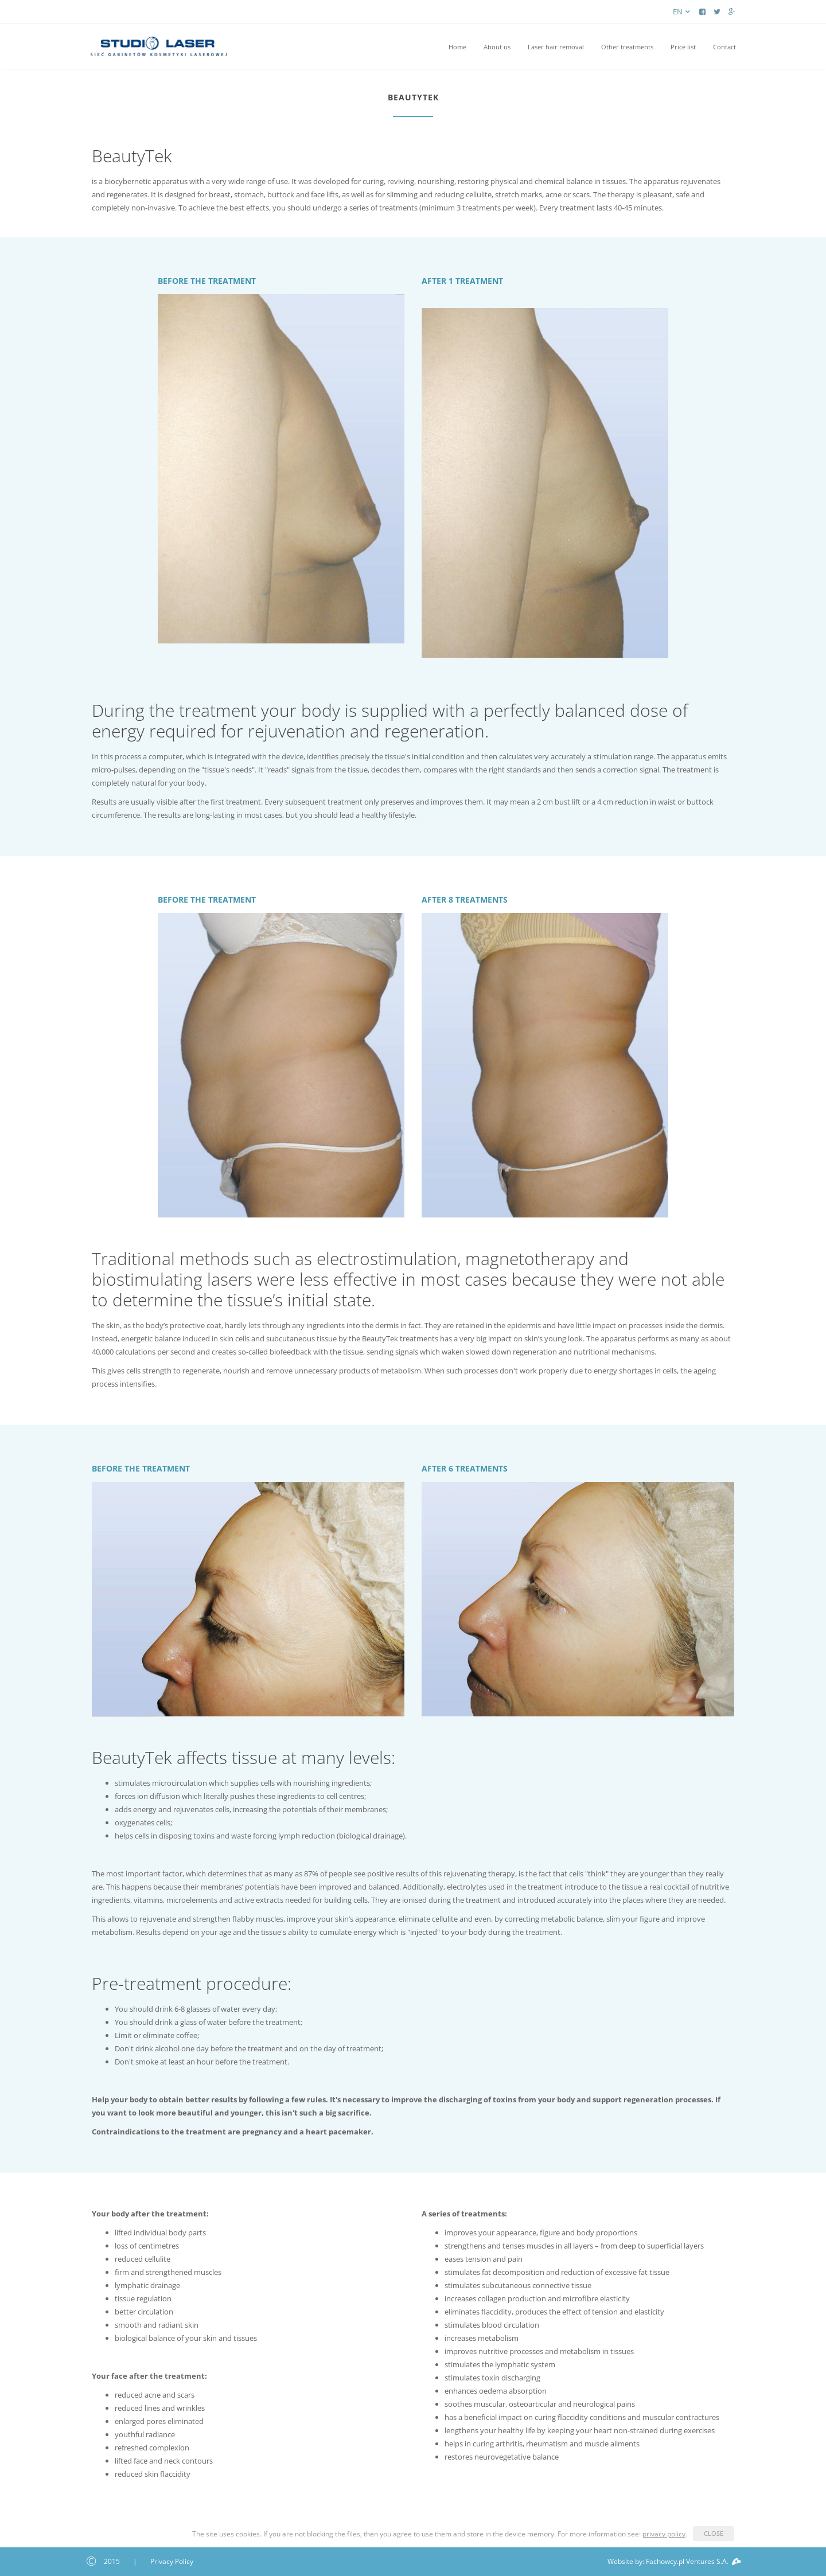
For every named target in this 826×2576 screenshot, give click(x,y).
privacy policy (663, 2534)
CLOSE (713, 2533)
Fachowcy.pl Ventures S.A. (693, 2561)
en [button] (683, 11)
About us (497, 46)
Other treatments (627, 46)
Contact (724, 46)
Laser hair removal (556, 46)
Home (457, 46)
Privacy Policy (171, 2561)
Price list (683, 46)
